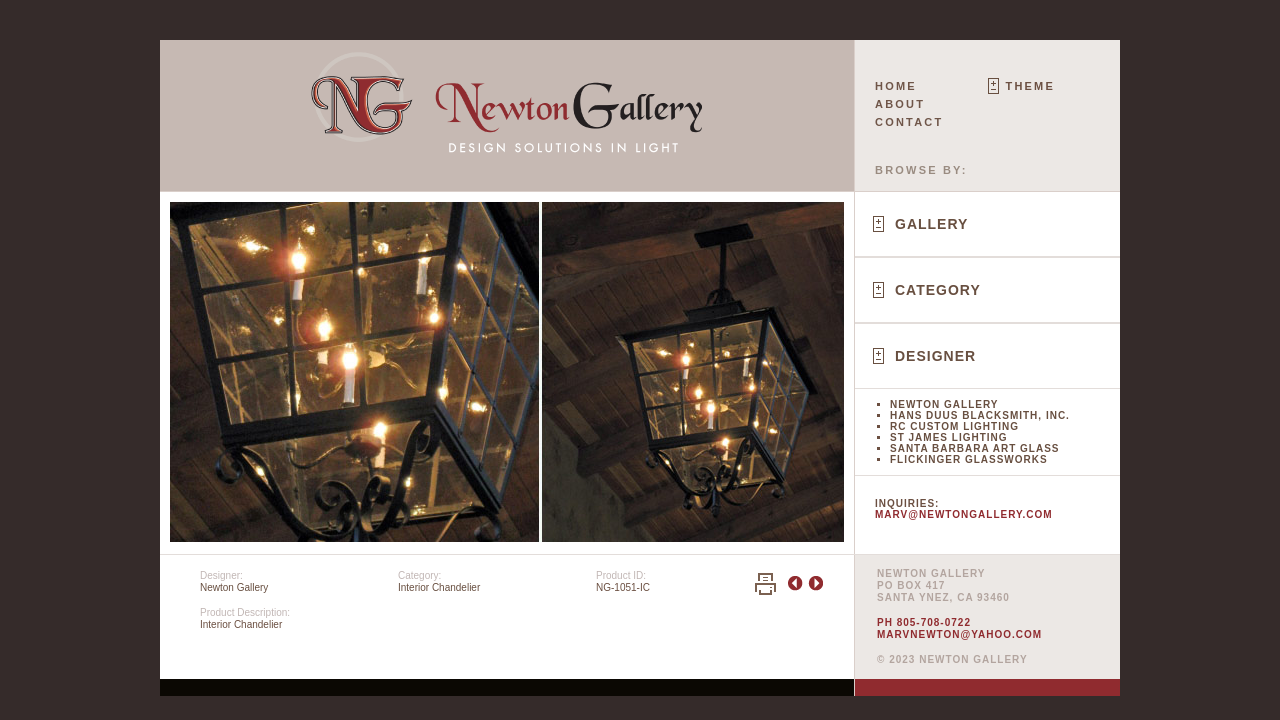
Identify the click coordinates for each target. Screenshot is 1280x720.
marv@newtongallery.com (964, 514)
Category (938, 290)
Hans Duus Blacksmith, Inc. (980, 415)
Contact (909, 122)
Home (896, 86)
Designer (935, 356)
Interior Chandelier (439, 587)
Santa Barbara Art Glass (974, 448)
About (900, 104)
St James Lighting (949, 437)
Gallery (931, 224)
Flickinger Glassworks (969, 459)
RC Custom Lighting (954, 426)
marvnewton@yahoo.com (959, 634)
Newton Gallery (944, 404)
